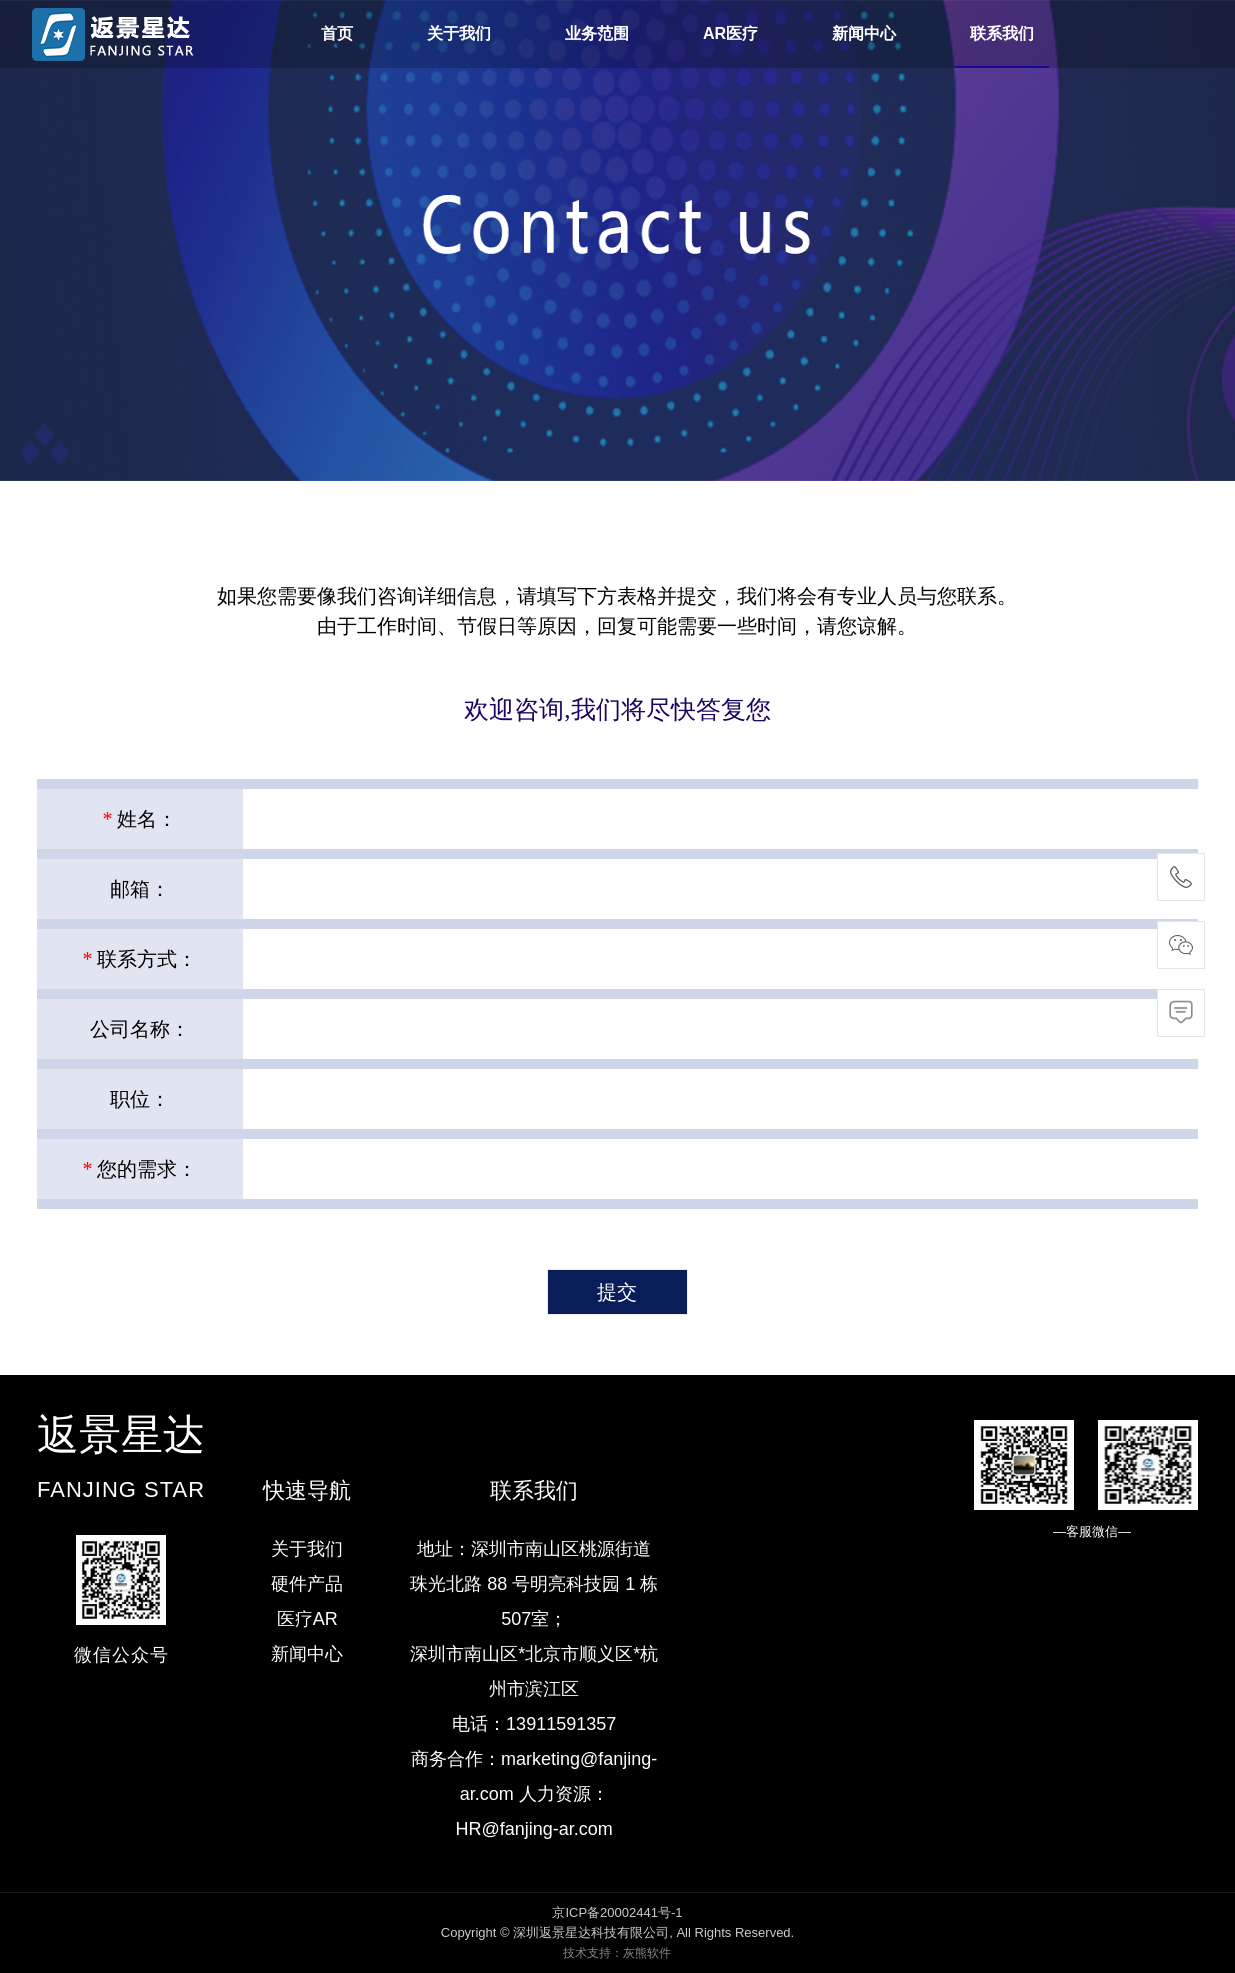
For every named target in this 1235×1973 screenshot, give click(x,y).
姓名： (139, 819)
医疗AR (307, 1619)
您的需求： (139, 1169)
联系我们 (1002, 33)
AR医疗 (730, 33)
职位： (140, 1099)
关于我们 (459, 33)
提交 (617, 1292)
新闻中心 (864, 33)
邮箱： (140, 889)
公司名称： (140, 1029)
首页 (337, 33)
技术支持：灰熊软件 (617, 1953)
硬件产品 (307, 1584)
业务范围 (597, 33)
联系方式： (139, 959)
